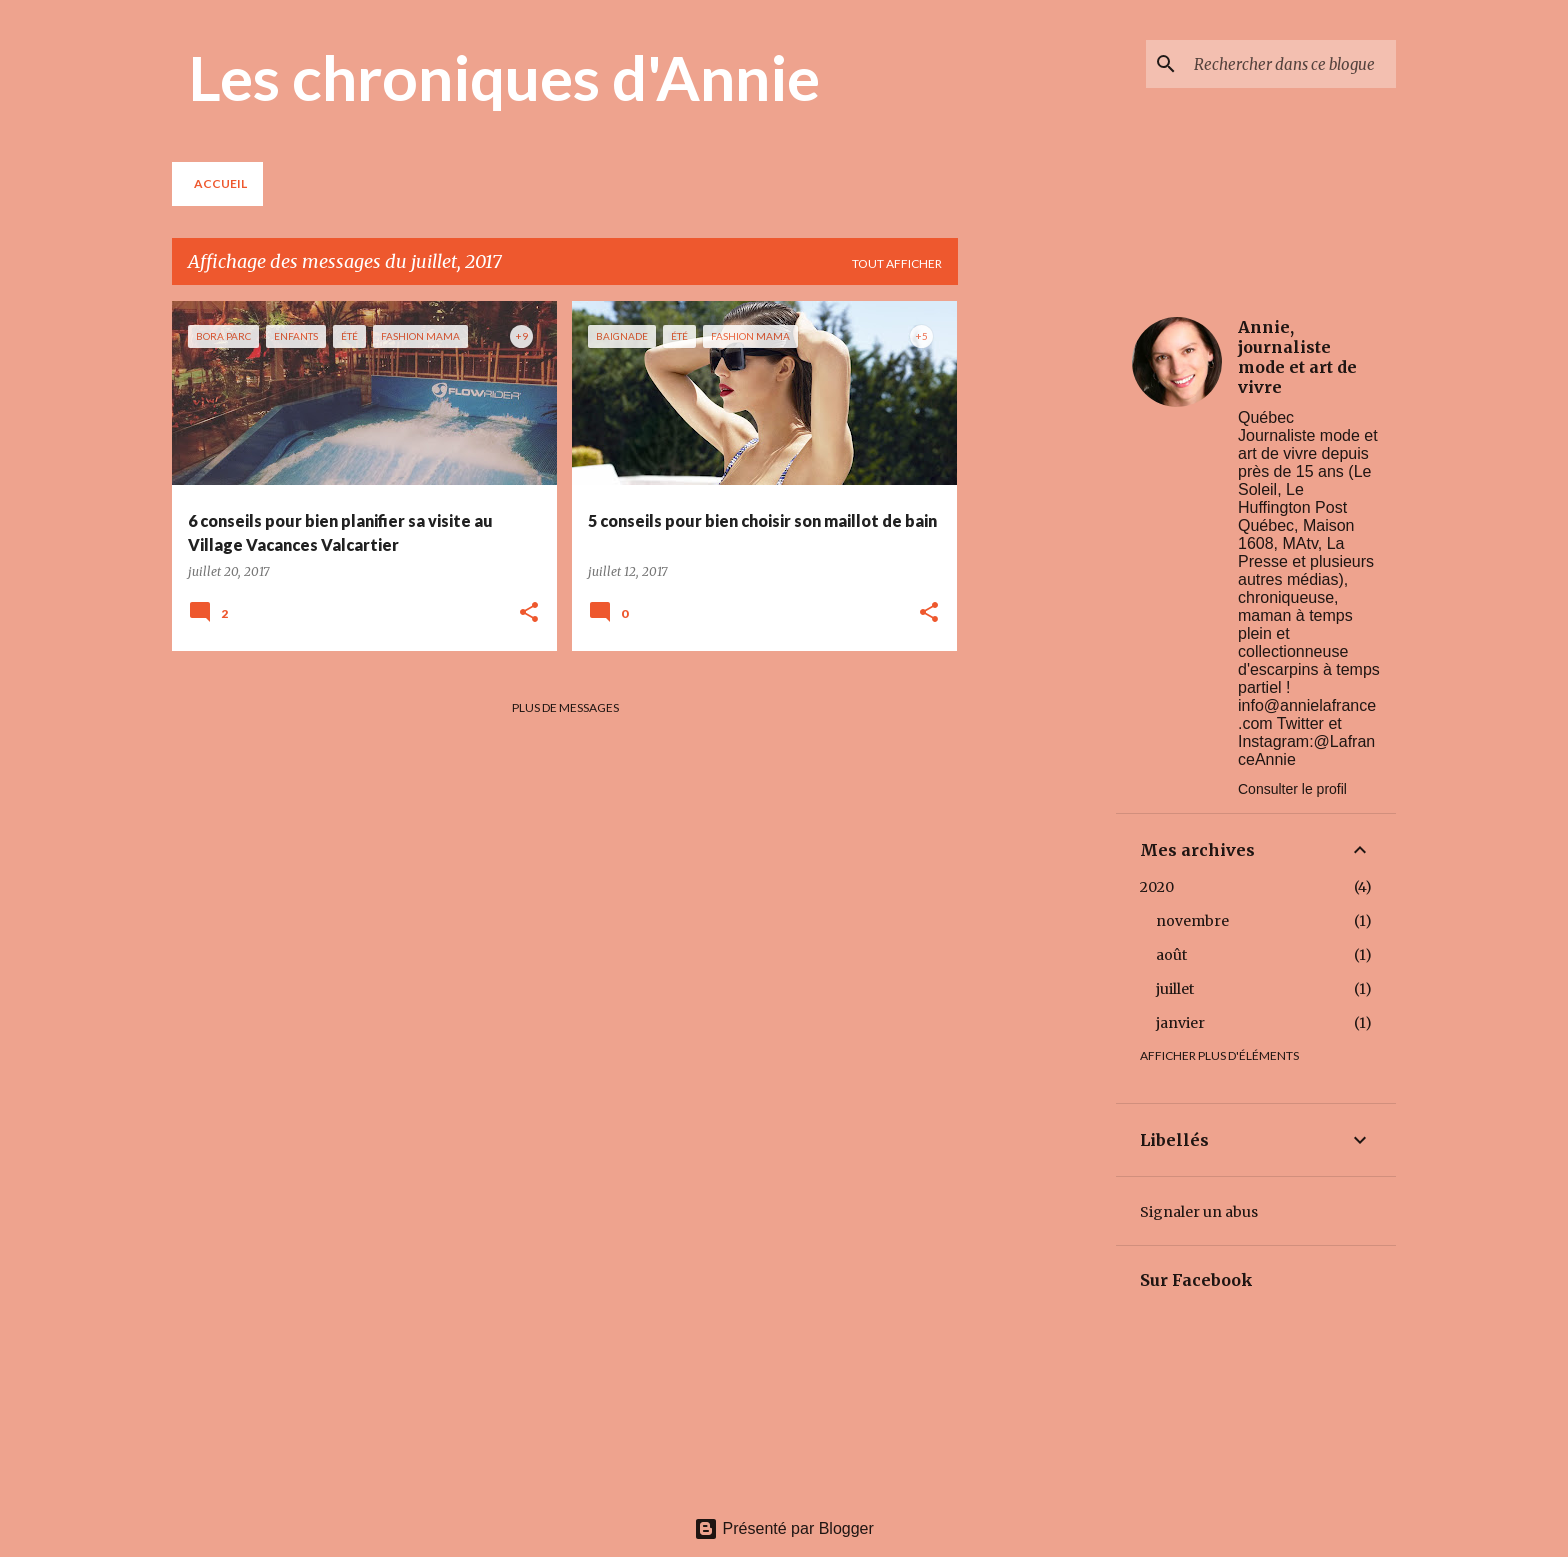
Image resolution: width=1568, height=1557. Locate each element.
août (1171, 955)
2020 (1157, 887)
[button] (529, 613)
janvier (1180, 1023)
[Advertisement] (1037, 601)
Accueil (220, 183)
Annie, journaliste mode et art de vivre (1297, 357)
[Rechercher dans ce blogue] (1291, 64)
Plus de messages (565, 707)
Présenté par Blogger (784, 1528)
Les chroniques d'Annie (504, 77)
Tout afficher (897, 263)
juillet (1175, 989)
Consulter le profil (1292, 789)
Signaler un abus (1199, 1212)
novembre (1192, 921)
